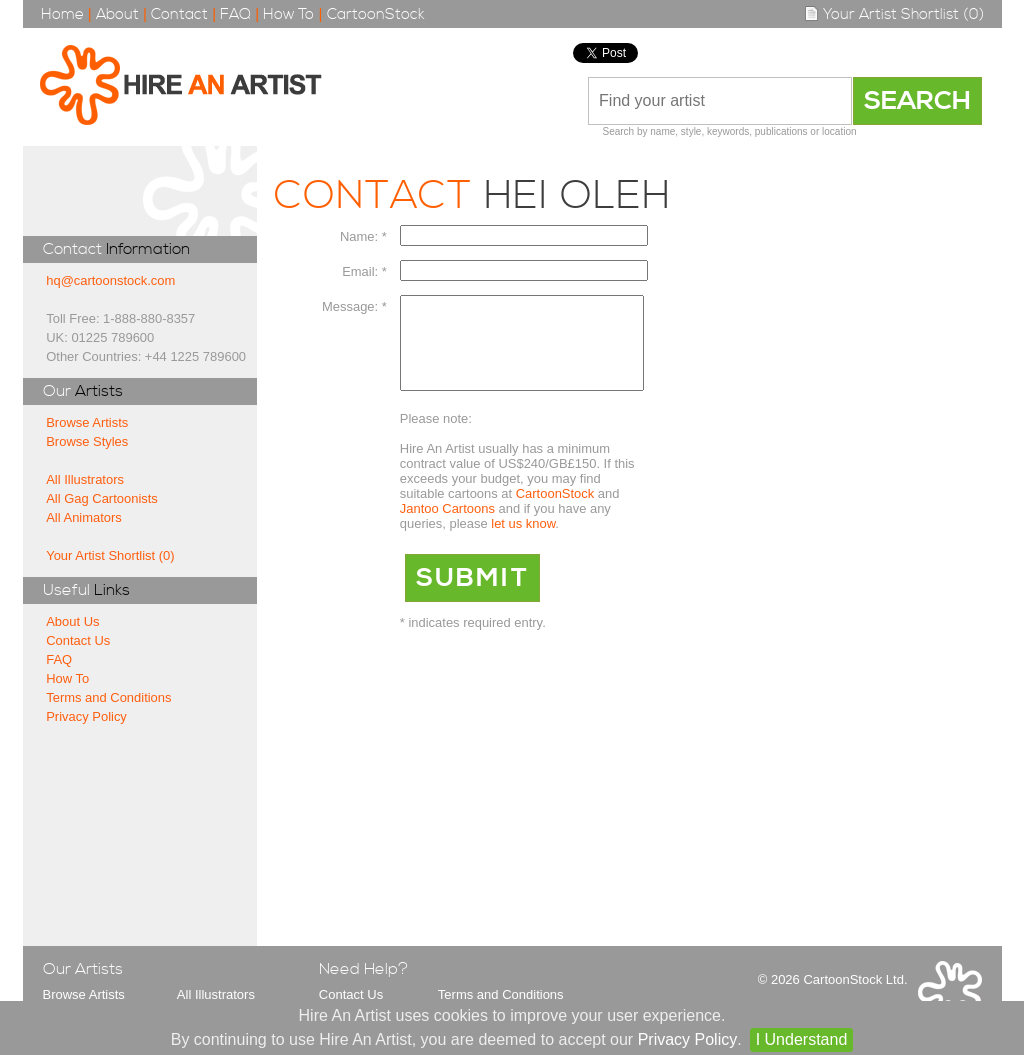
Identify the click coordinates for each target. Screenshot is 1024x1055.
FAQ (235, 14)
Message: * (354, 306)
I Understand (802, 1039)
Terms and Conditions (108, 697)
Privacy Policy (86, 716)
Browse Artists (87, 422)
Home (62, 14)
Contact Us (78, 640)
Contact (179, 14)
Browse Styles (87, 441)
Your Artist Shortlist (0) (894, 14)
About (117, 14)
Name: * (363, 236)
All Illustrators (85, 479)
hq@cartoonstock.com (110, 280)
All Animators (84, 517)
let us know (523, 541)
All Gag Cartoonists (102, 498)
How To (288, 14)
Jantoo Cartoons (447, 526)
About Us (72, 621)
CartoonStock (376, 14)
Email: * (364, 271)
